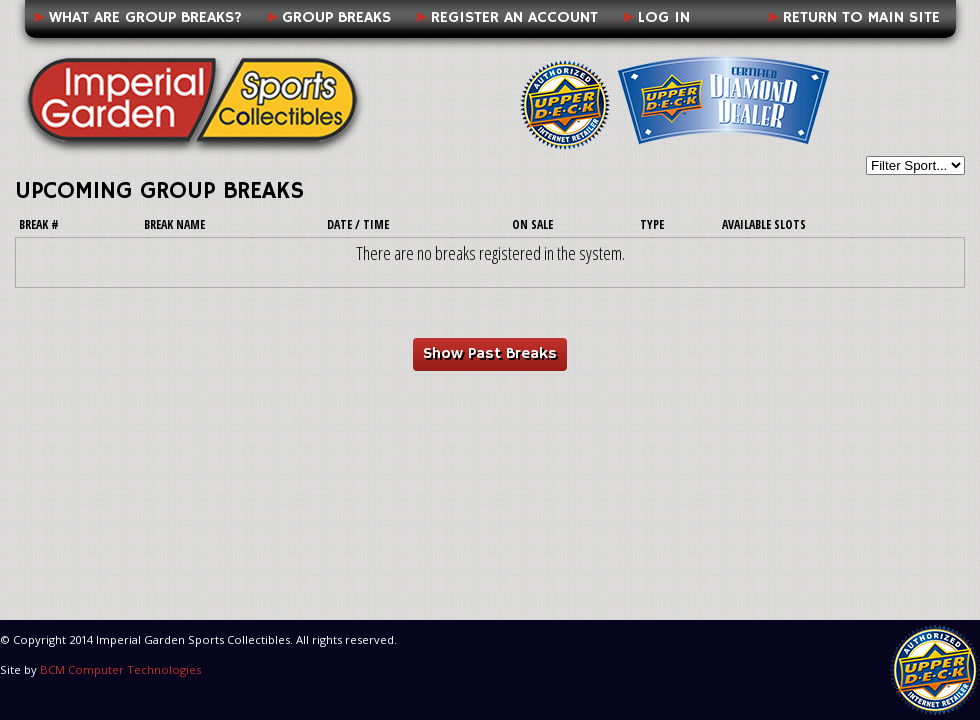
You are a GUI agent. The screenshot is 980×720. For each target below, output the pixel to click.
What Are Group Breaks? (145, 18)
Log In (664, 18)
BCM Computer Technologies (120, 669)
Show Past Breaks (490, 354)
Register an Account (514, 18)
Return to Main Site (861, 18)
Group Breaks (336, 18)
